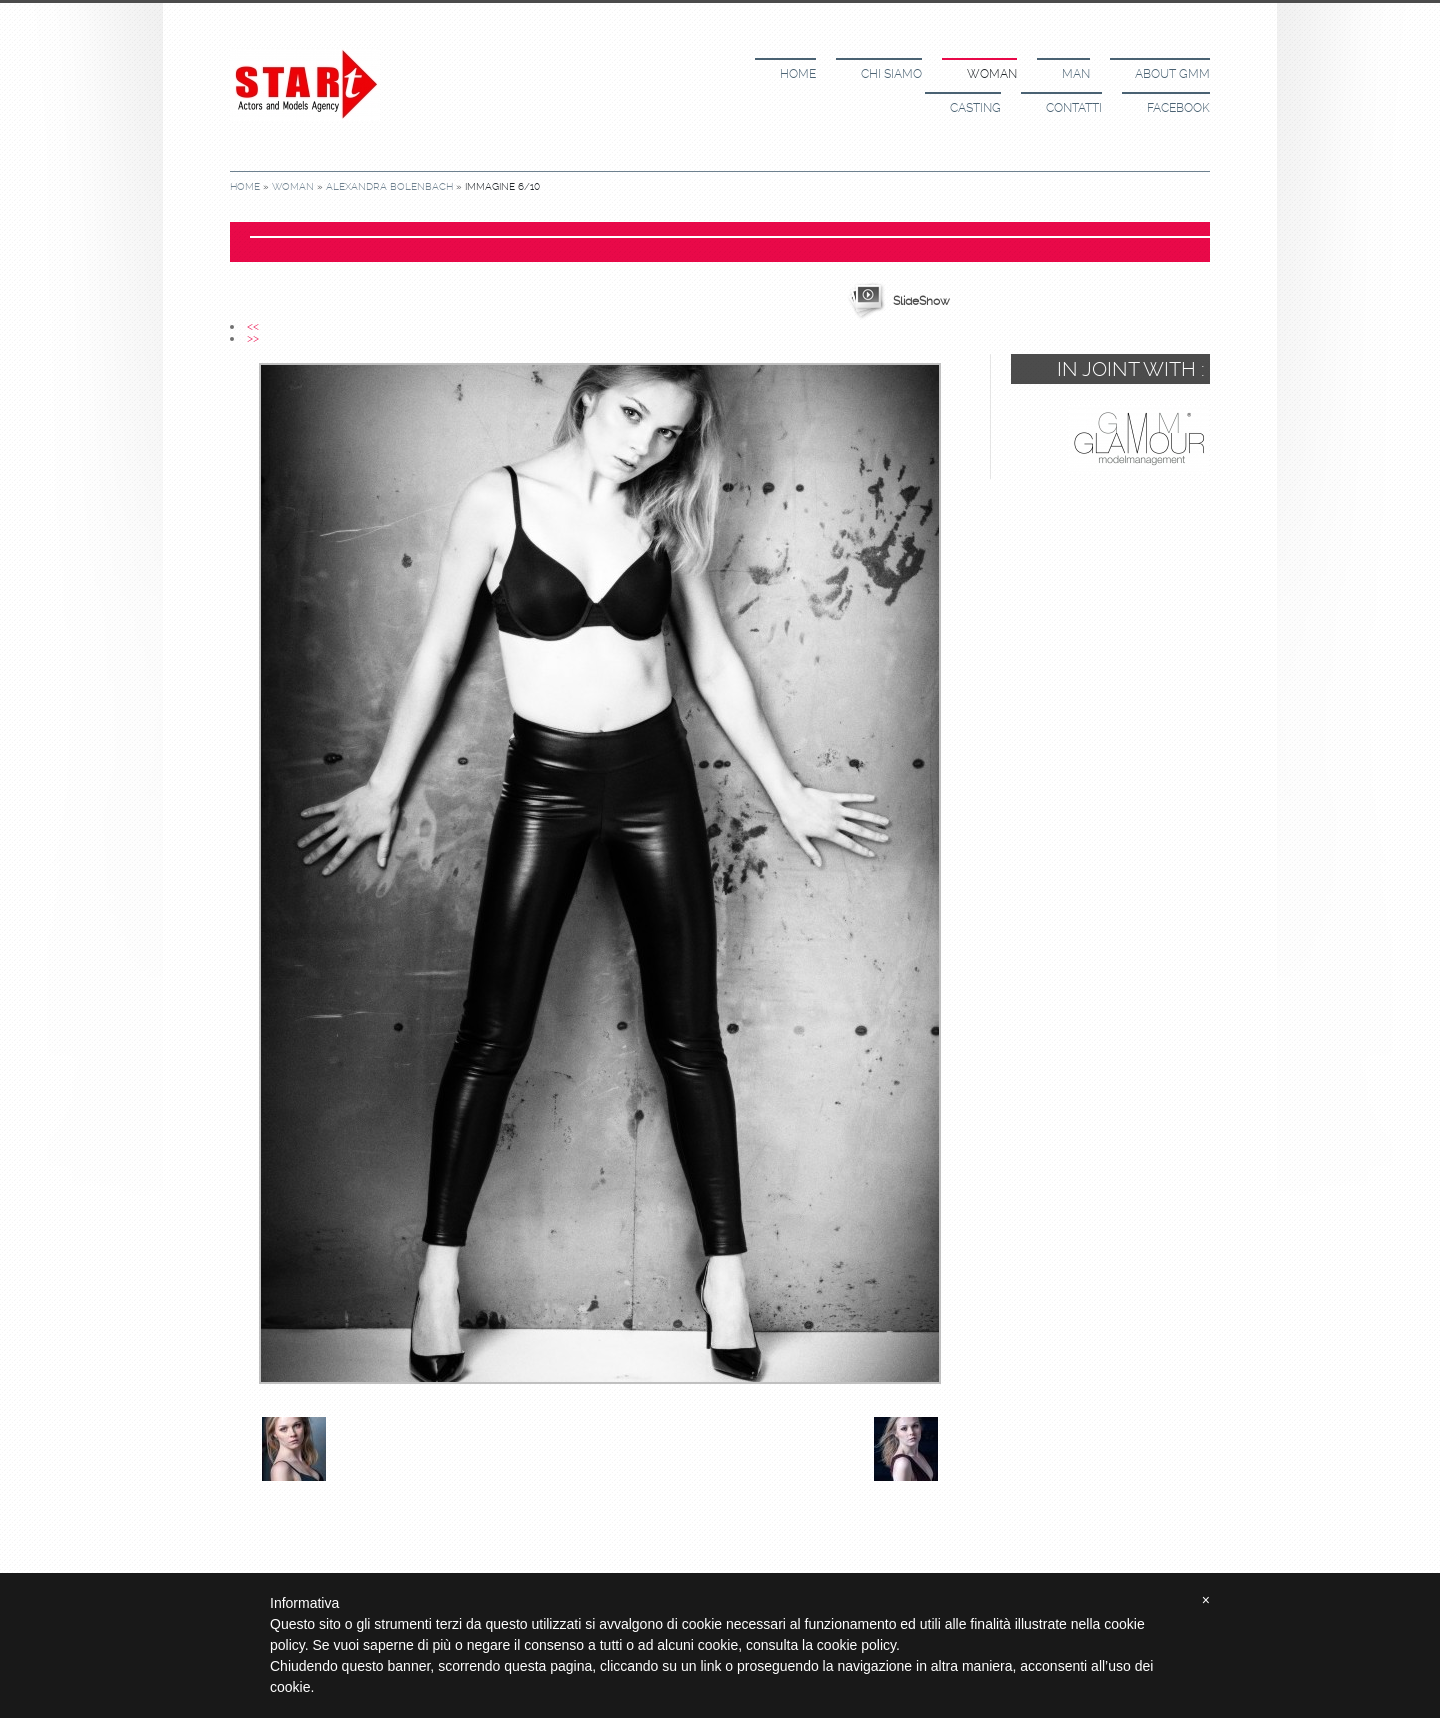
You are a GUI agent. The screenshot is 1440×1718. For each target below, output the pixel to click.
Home (798, 74)
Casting (975, 108)
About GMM (1172, 74)
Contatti (1074, 108)
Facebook (1178, 108)
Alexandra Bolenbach (389, 186)
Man (1076, 74)
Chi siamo (891, 74)
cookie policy (856, 1645)
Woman (992, 74)
